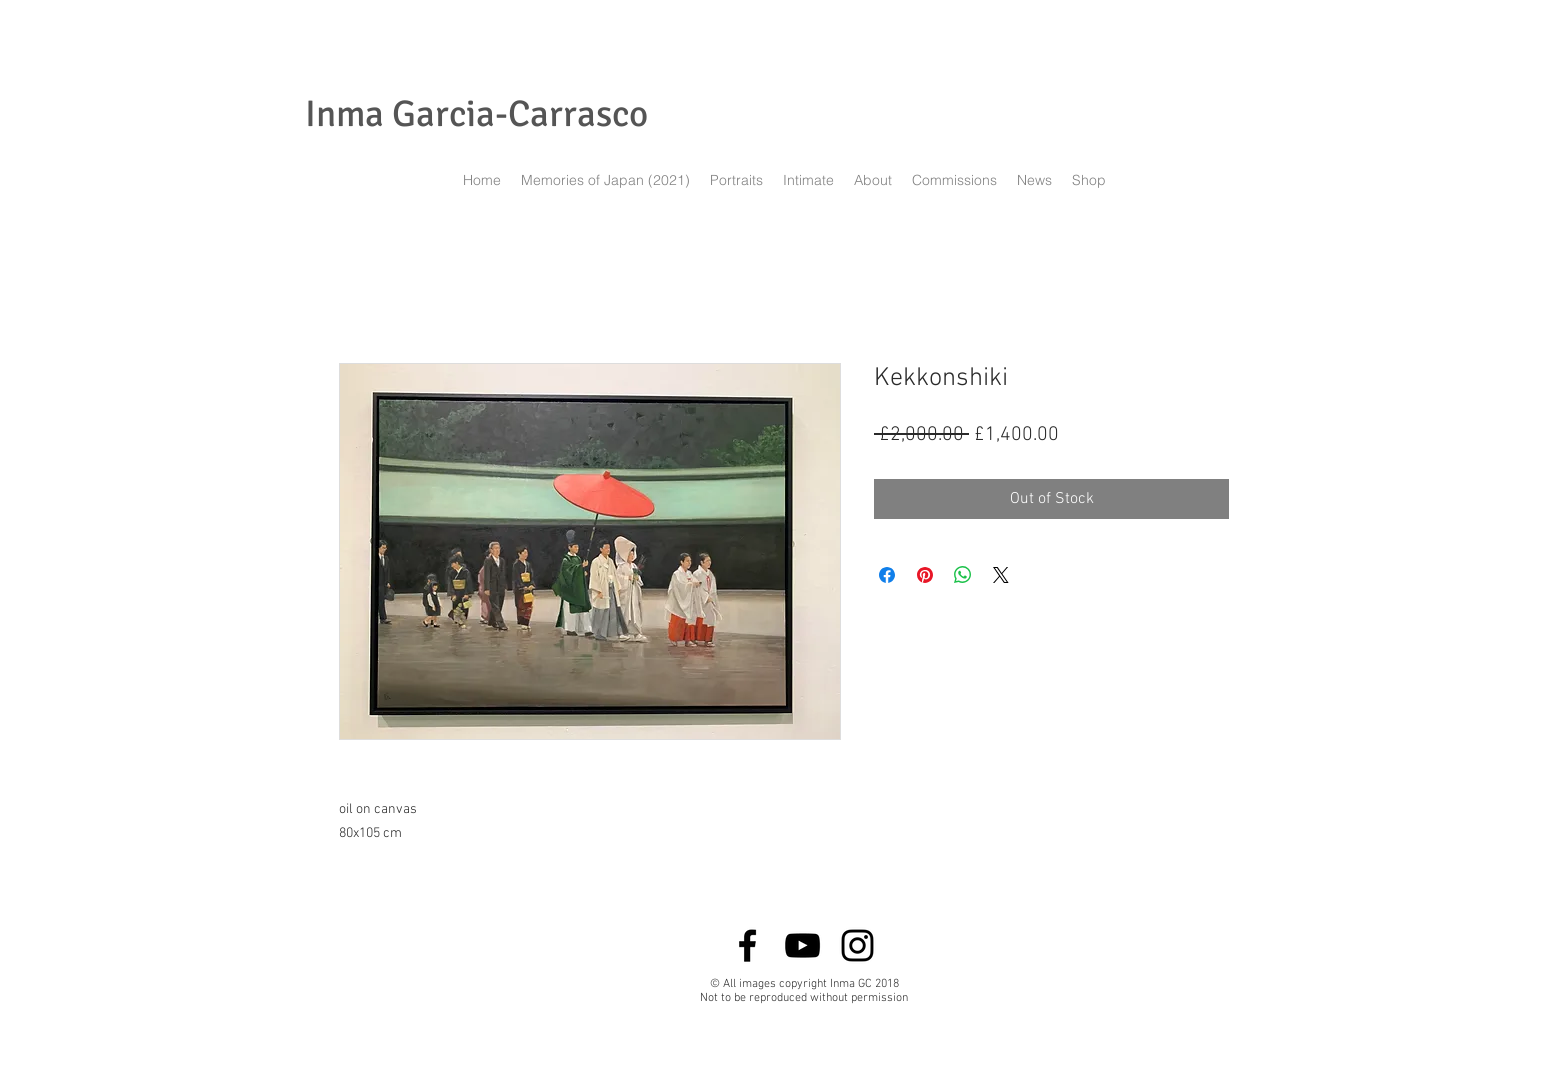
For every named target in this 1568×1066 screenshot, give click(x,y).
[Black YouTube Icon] (802, 945)
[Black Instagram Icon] (857, 945)
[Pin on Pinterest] (925, 575)
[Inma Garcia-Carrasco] (476, 115)
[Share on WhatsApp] (963, 575)
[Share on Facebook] (887, 575)
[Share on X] (1001, 575)
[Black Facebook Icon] (747, 945)
